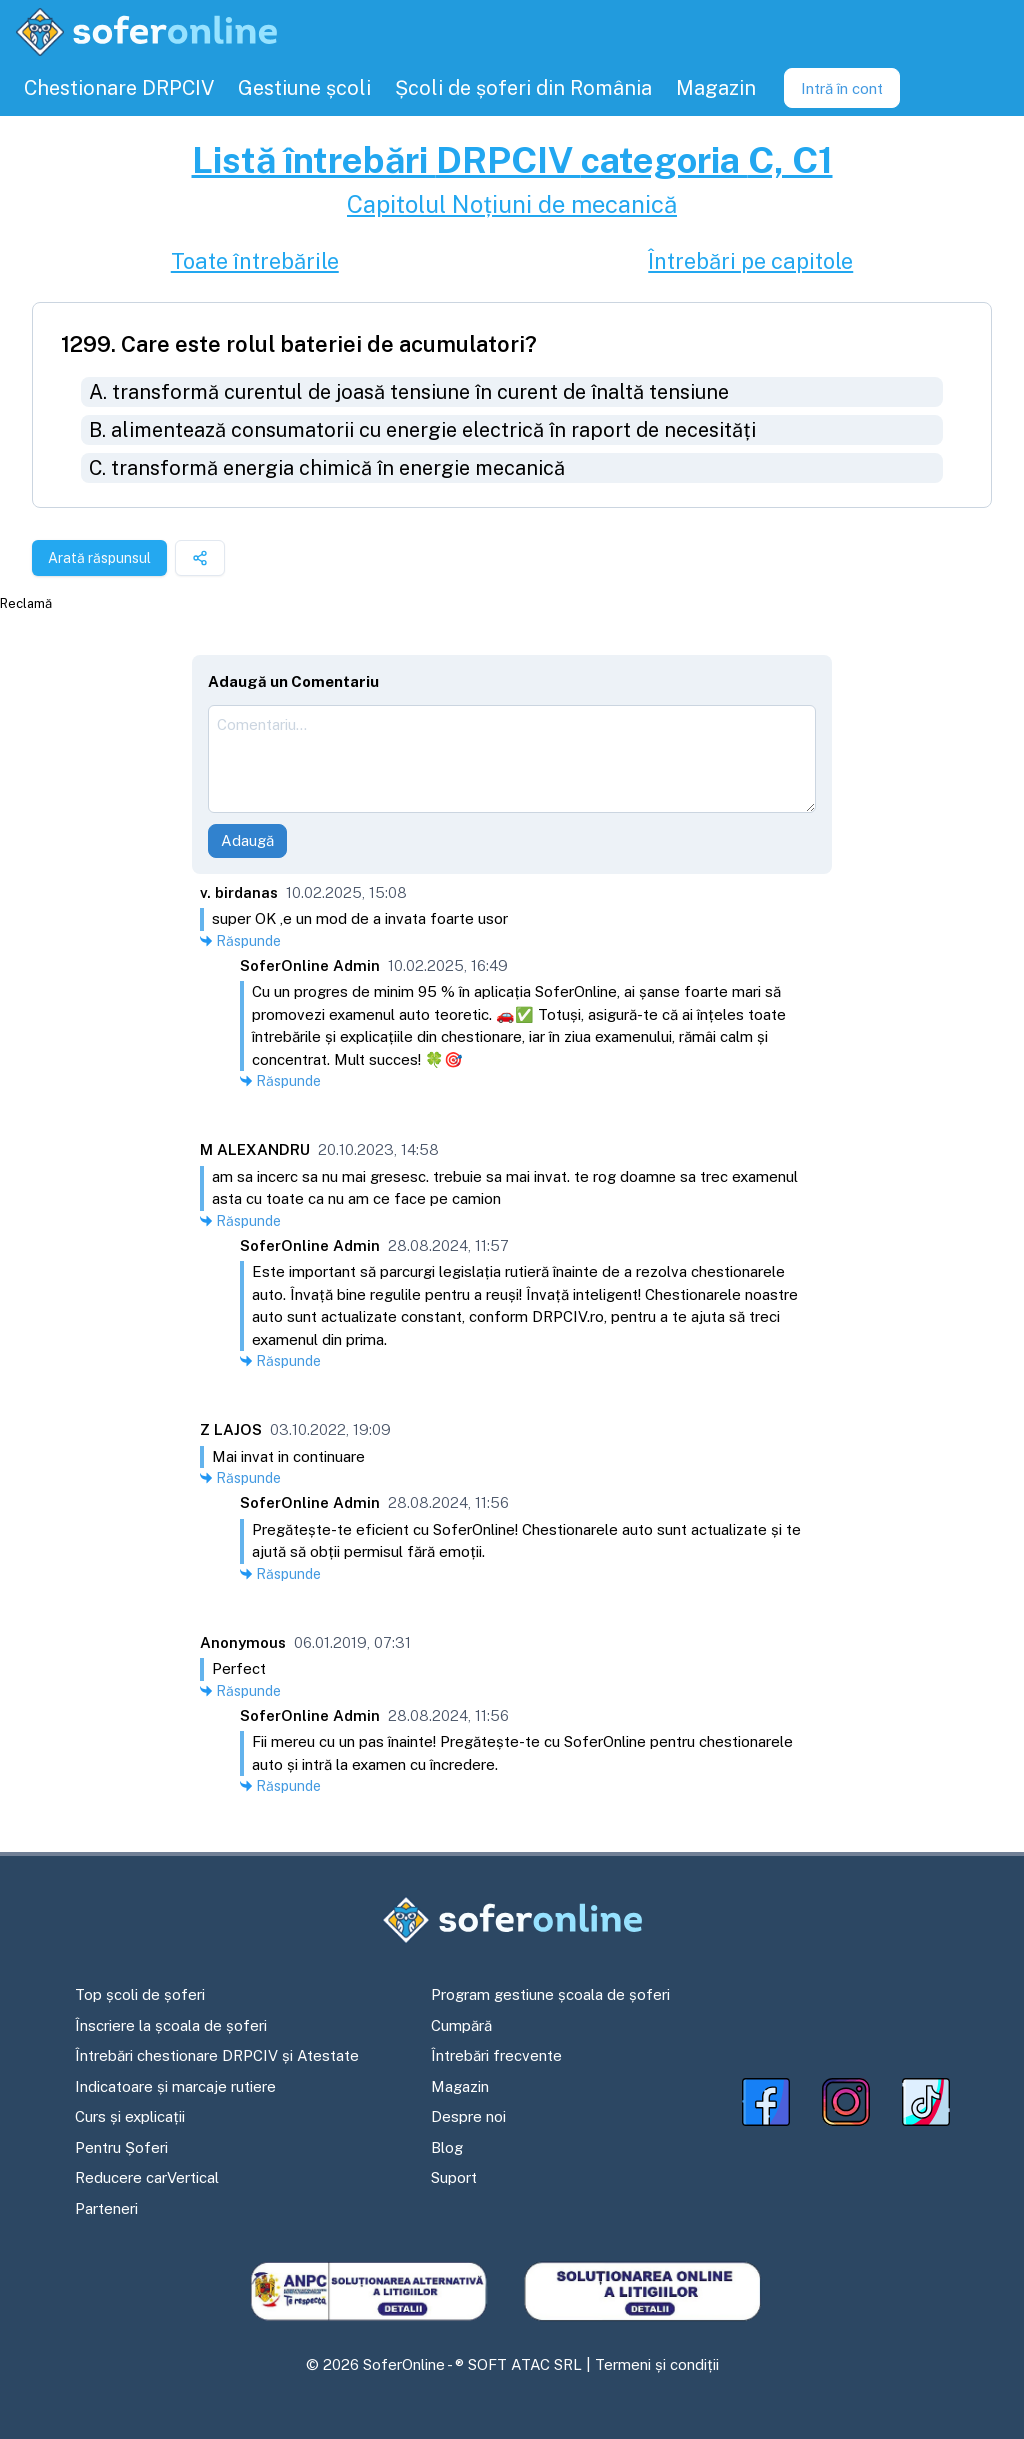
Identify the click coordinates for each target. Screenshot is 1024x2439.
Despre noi (468, 2116)
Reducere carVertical (147, 2177)
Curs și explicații (130, 2116)
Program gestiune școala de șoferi (550, 1994)
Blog (447, 2147)
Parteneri (106, 2208)
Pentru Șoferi (121, 2147)
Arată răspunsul (99, 558)
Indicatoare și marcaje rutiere (175, 2086)
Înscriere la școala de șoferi (171, 2025)
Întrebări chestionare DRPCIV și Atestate (217, 2055)
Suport (454, 2177)
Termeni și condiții (657, 2364)
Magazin (460, 2086)
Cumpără (461, 2025)
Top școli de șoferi (140, 1994)
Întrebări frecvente (496, 2055)
